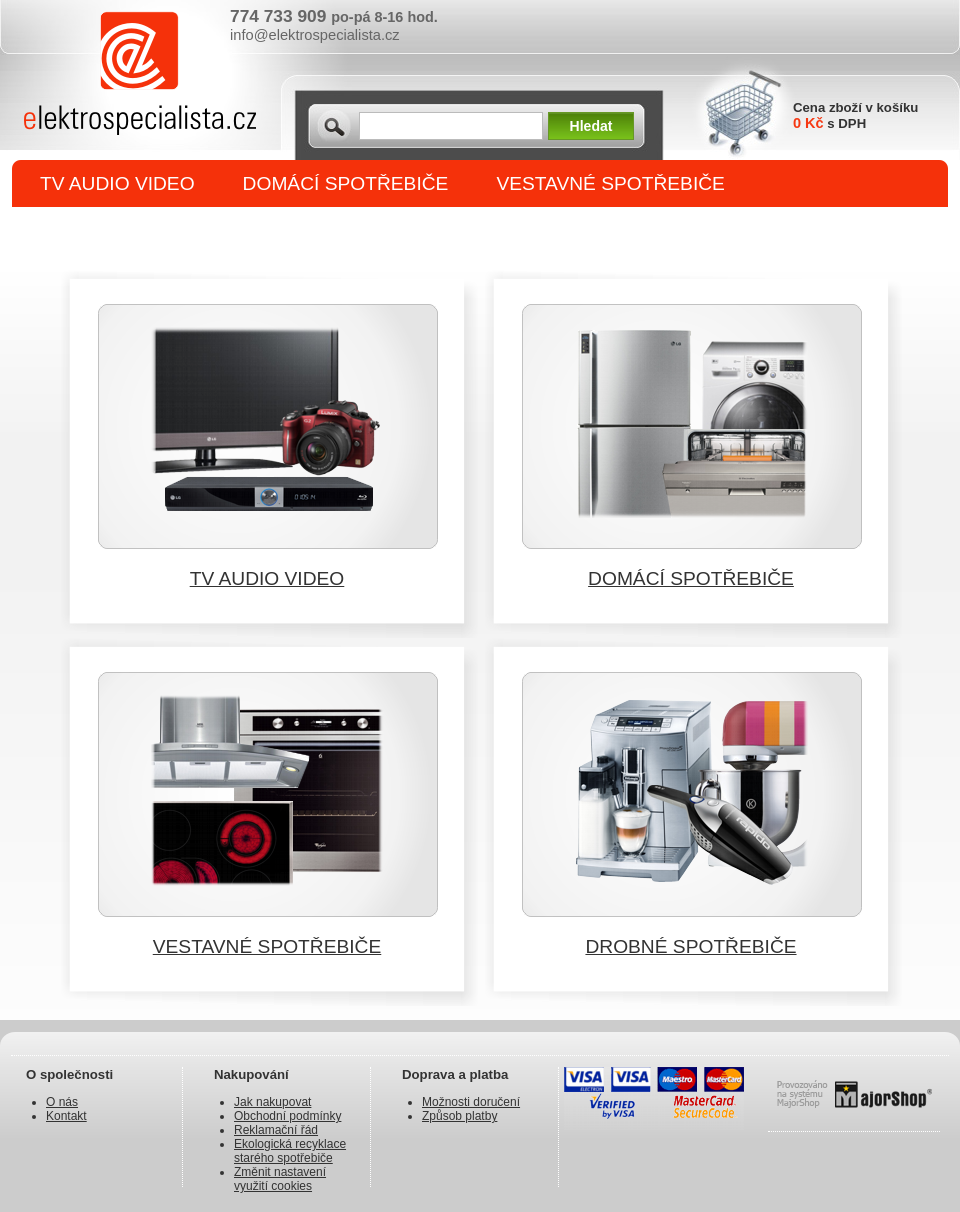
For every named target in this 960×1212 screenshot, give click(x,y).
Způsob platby (459, 1116)
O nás (62, 1102)
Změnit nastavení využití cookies (280, 1179)
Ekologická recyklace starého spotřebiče (290, 1151)
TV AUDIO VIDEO (117, 183)
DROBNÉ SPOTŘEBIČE (145, 231)
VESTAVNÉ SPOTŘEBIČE (610, 183)
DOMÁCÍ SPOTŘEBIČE (346, 183)
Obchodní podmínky (287, 1116)
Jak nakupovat (272, 1102)
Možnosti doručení (471, 1102)
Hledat (591, 126)
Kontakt (66, 1116)
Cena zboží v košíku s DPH (855, 115)
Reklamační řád (276, 1130)
